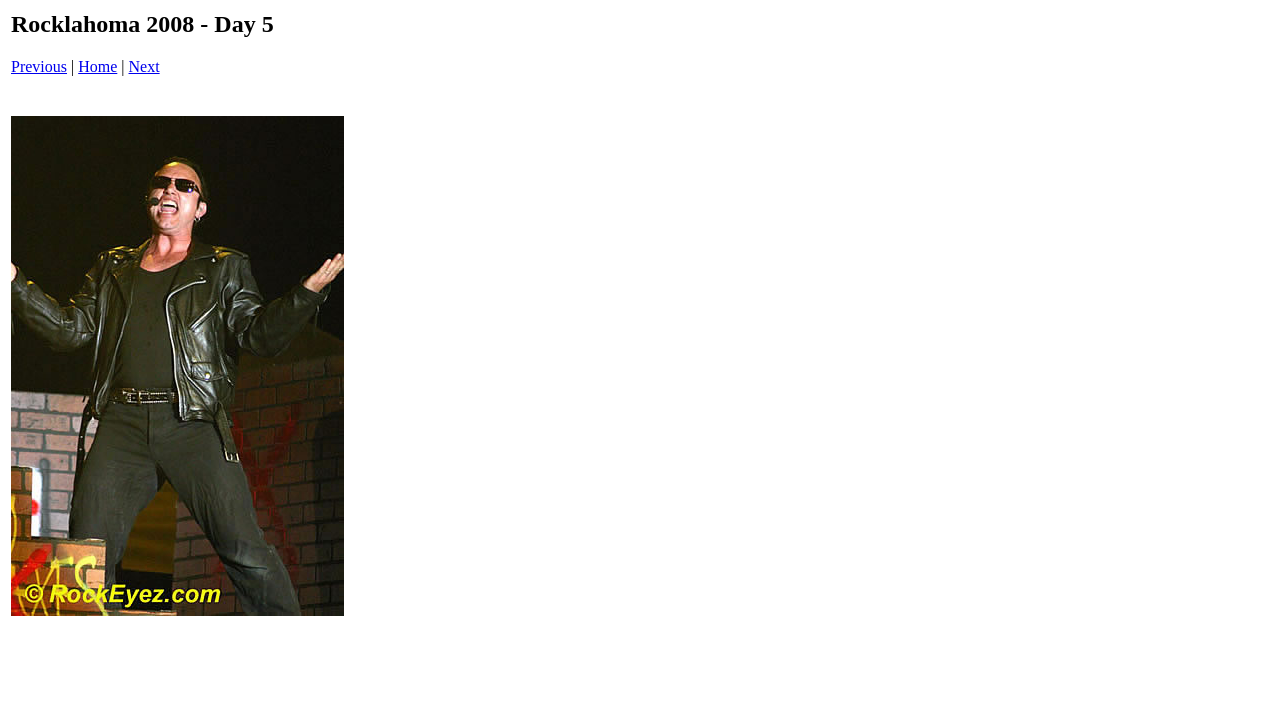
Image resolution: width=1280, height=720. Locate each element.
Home (97, 66)
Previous (39, 66)
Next (144, 66)
